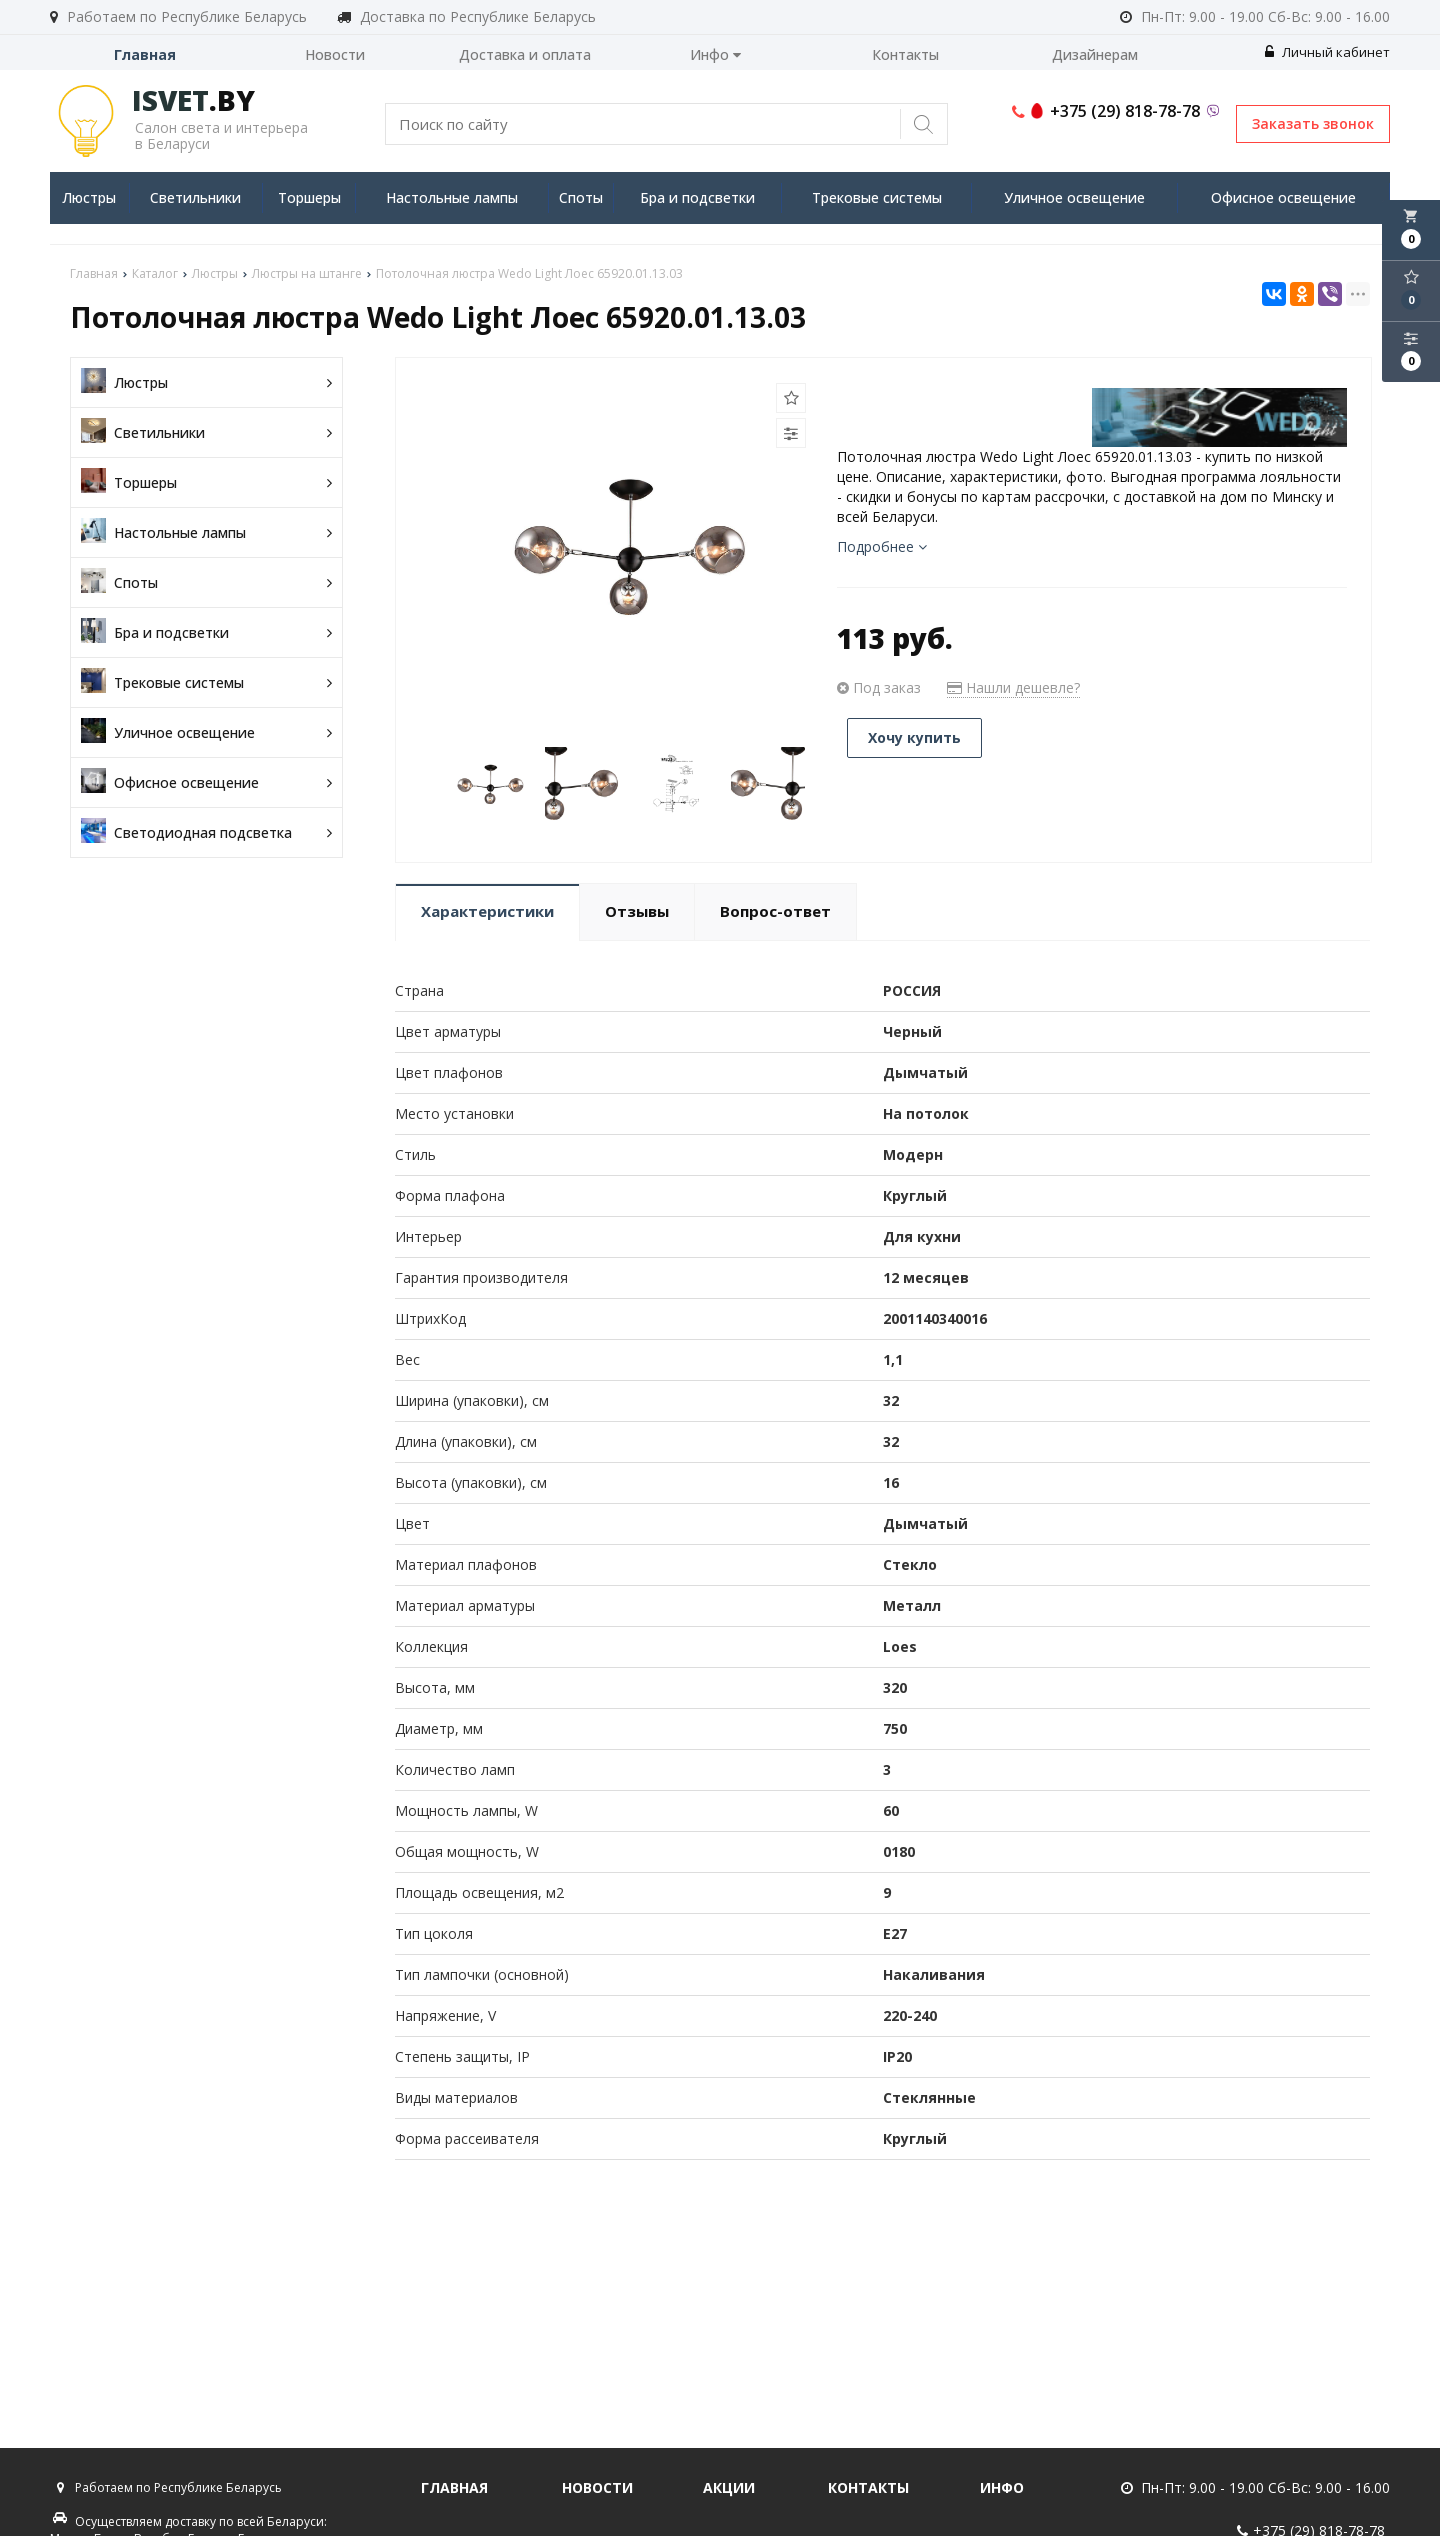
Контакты (905, 54)
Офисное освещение (1283, 197)
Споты (581, 197)
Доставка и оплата (525, 54)
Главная (145, 54)
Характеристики (487, 911)
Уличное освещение (1074, 197)
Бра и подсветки (697, 197)
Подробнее (882, 546)
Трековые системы (877, 197)
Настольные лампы (452, 197)
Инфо (715, 54)
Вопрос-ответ (775, 911)
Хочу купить (914, 737)
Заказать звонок (1313, 123)
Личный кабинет (1327, 52)
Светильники (195, 197)
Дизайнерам (1095, 54)
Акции (729, 2487)
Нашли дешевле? (1013, 687)
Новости (335, 54)
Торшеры (309, 197)
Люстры (89, 197)
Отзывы (637, 911)
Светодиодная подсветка (206, 832)
